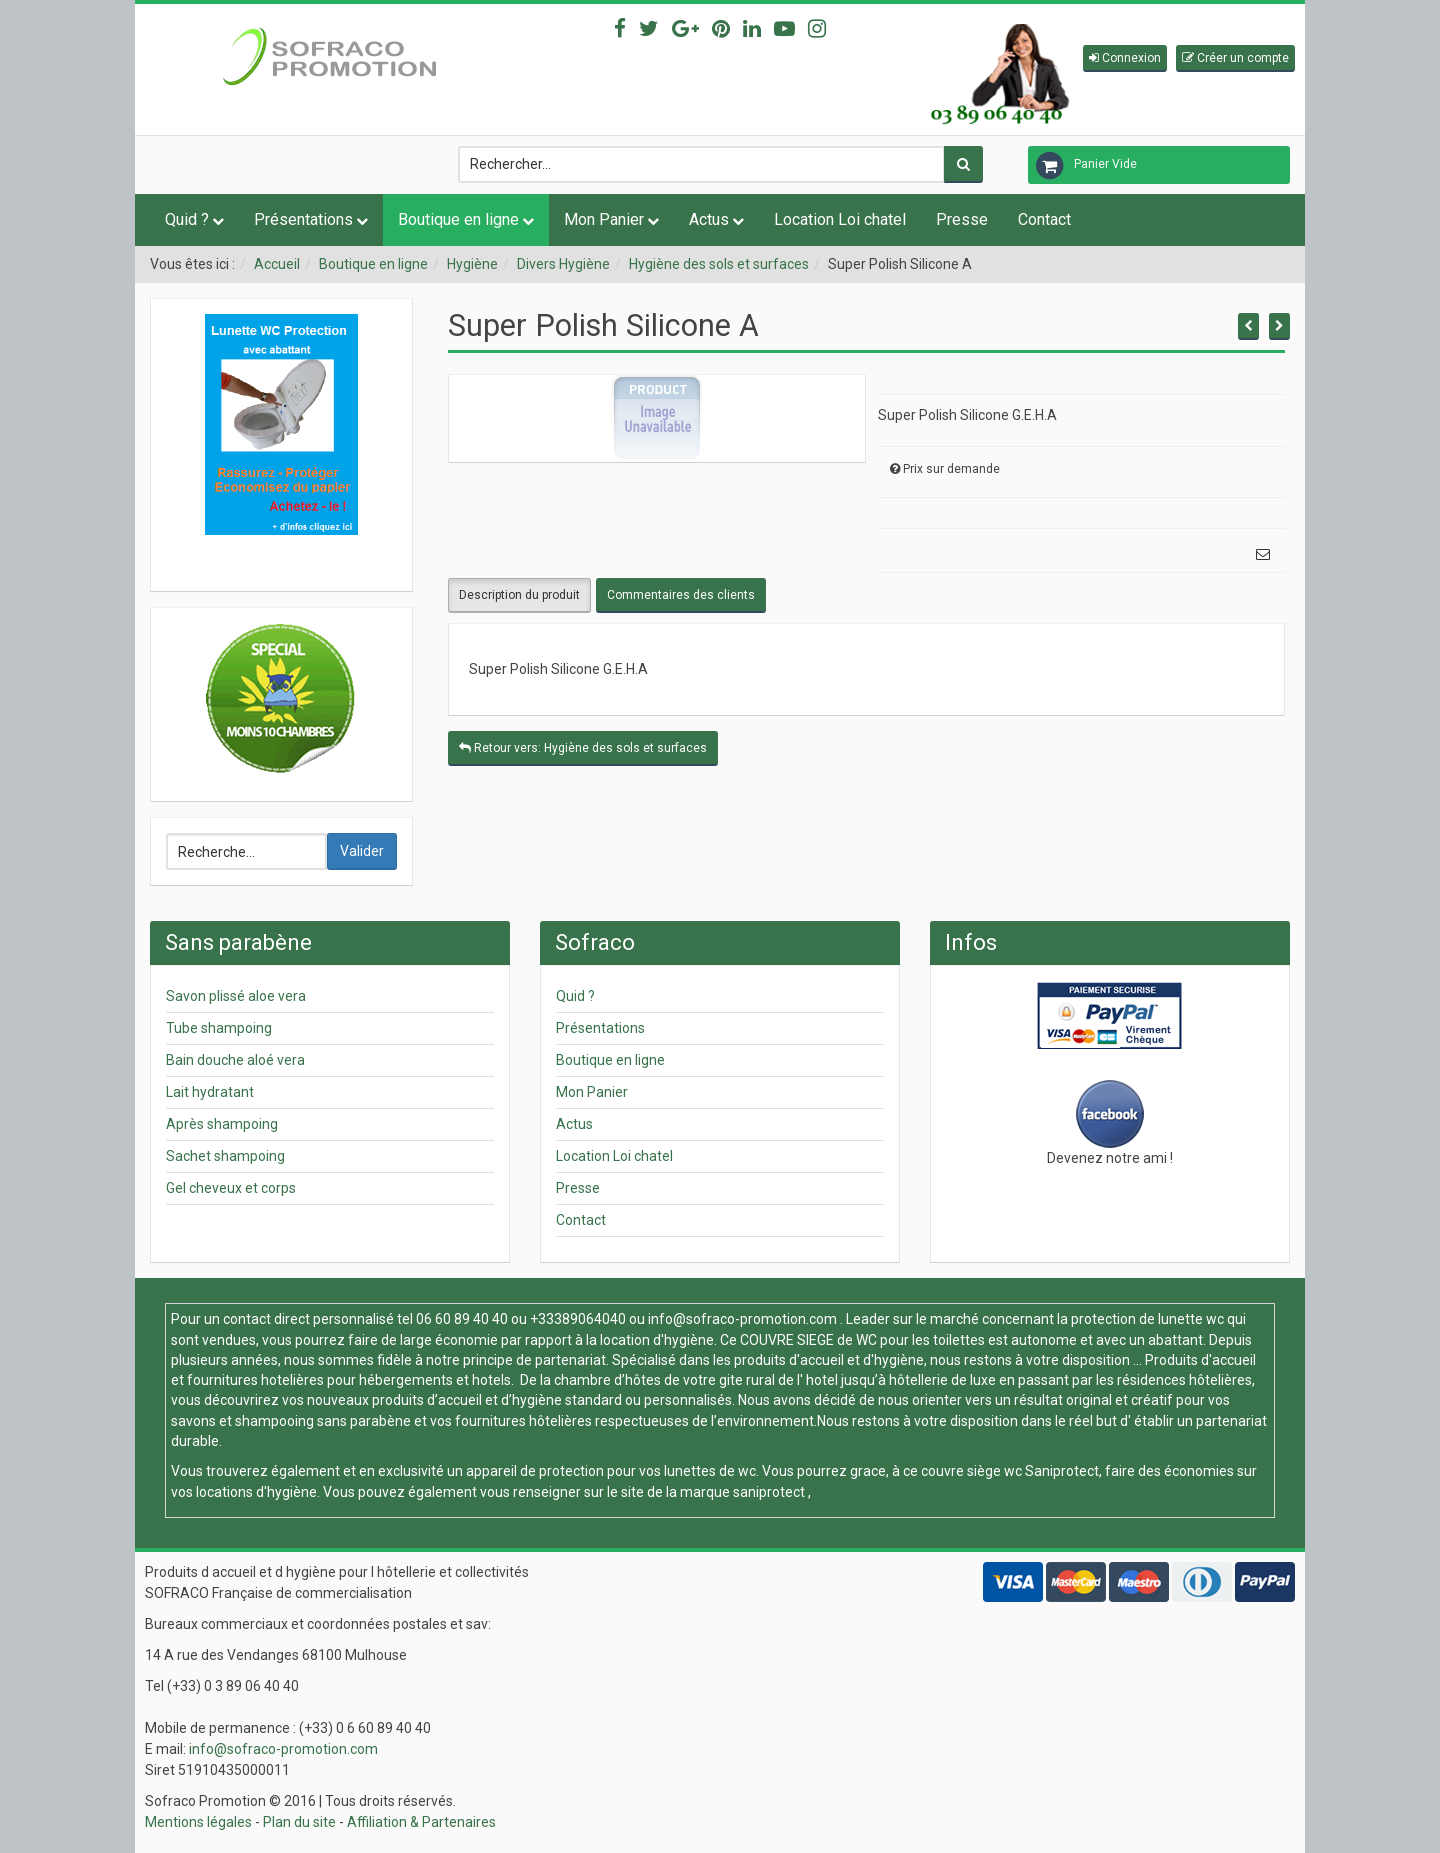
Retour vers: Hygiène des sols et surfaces (583, 748)
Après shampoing (222, 1124)
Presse (962, 219)
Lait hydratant (210, 1092)
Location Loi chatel (840, 219)
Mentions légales (198, 1822)
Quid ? (187, 219)
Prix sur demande (951, 469)
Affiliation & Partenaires (421, 1822)
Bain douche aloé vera (235, 1060)
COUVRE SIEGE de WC (810, 1340)
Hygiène (472, 264)
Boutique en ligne (458, 219)
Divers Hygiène (563, 264)
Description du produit (519, 595)
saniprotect (769, 1492)
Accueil (277, 264)
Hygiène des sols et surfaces (719, 264)
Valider (362, 851)
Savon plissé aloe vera (236, 996)
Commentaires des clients (681, 595)
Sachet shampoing (225, 1156)
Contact (1044, 219)
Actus (709, 219)
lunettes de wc (710, 1471)
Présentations (303, 219)
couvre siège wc (973, 1471)
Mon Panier (604, 219)
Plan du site (299, 1822)
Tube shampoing (219, 1028)
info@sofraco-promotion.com (742, 1319)
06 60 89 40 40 (462, 1319)
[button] (1125, 58)
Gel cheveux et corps (231, 1188)
